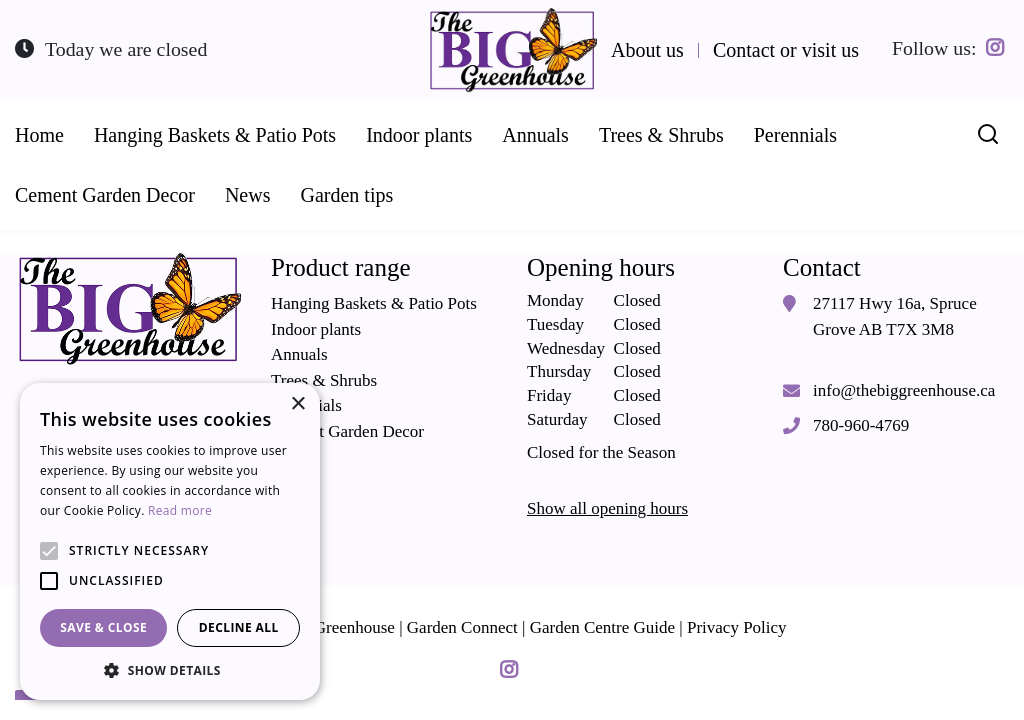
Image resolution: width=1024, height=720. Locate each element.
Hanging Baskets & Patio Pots (374, 303)
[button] (170, 670)
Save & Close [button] (103, 627)
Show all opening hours (607, 508)
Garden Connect (462, 626)
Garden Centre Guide (602, 626)
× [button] (297, 404)
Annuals (299, 354)
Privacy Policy (737, 626)
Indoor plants (316, 328)
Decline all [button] (239, 627)
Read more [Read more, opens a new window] (180, 510)
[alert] (170, 541)
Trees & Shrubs (324, 379)
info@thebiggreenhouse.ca (904, 389)
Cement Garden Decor (347, 430)
